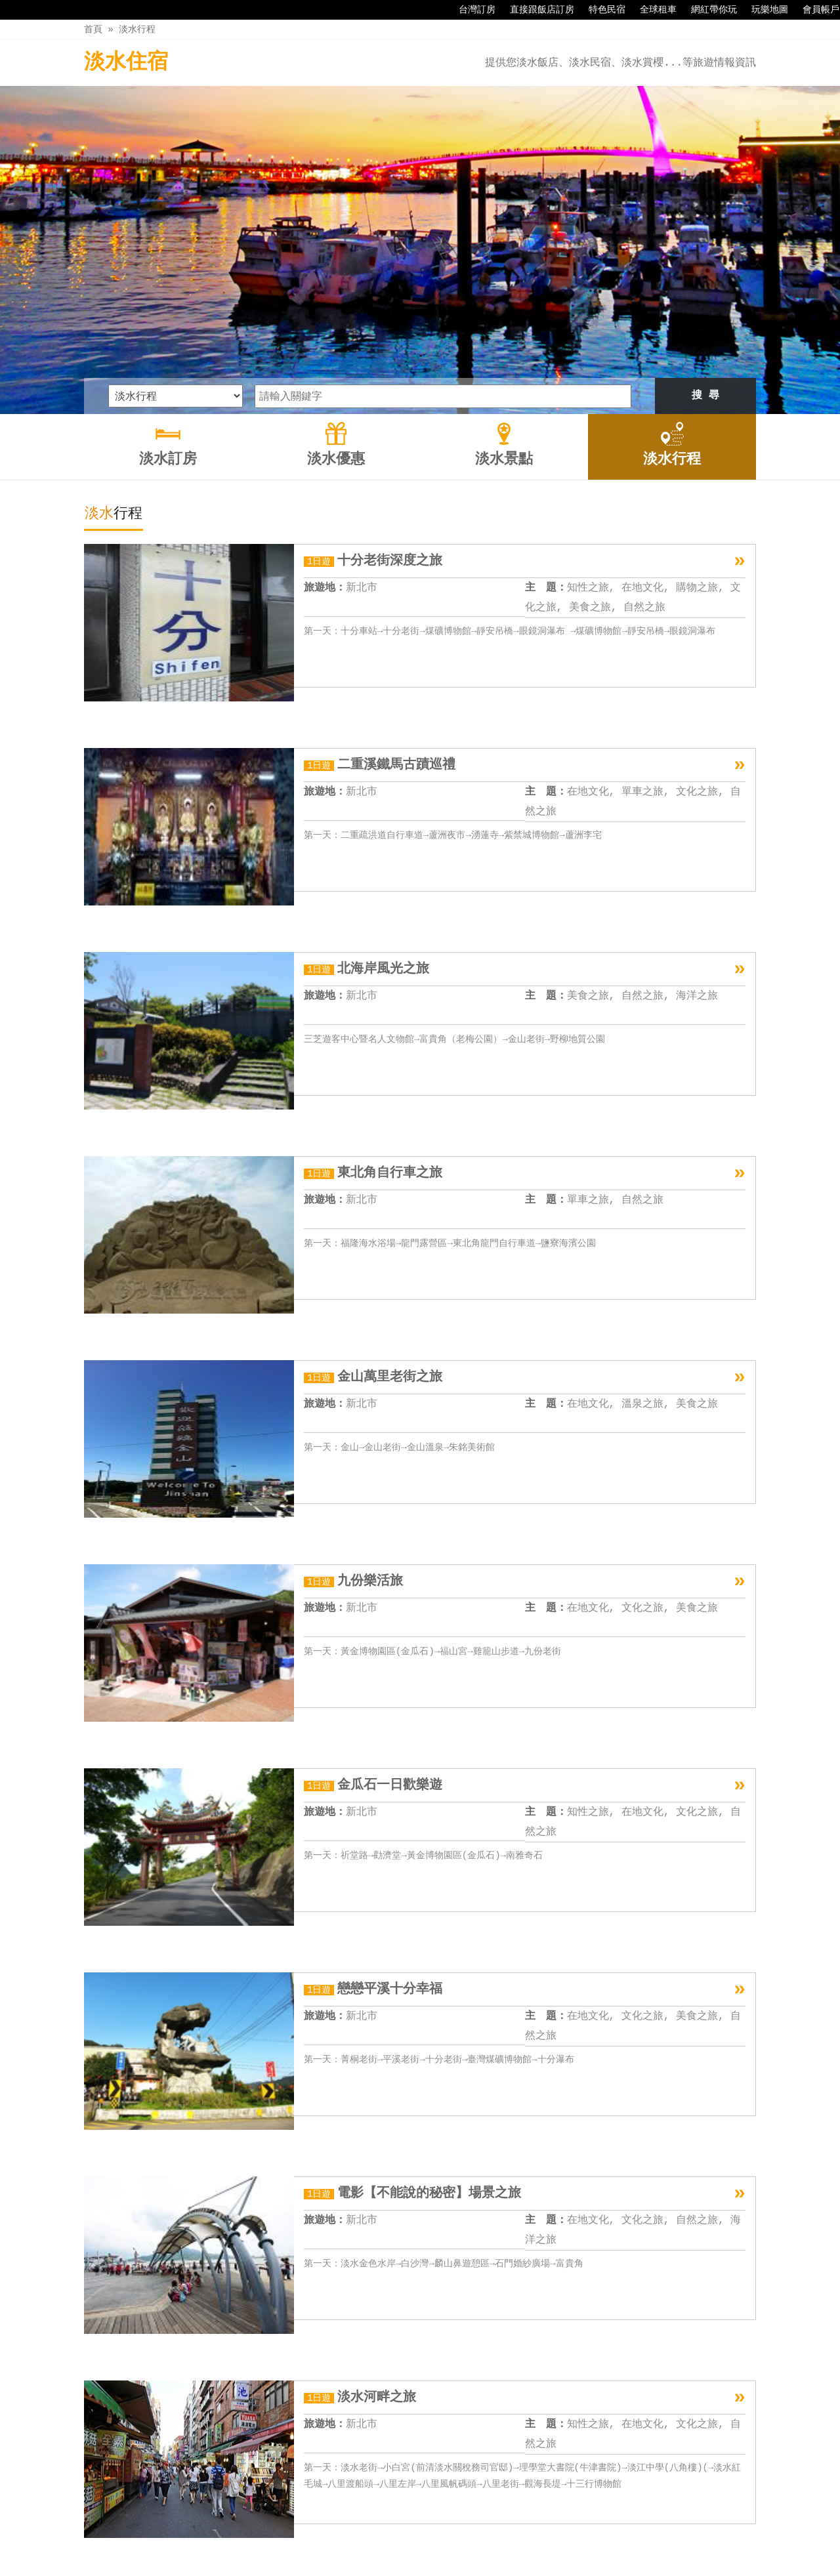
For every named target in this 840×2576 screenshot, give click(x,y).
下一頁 (564, 2459)
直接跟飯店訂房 (535, 10)
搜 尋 (705, 243)
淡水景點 (444, 2538)
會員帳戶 (814, 10)
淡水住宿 (126, 63)
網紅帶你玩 (707, 10)
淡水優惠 (389, 2538)
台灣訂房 (470, 10)
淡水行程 (137, 29)
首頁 (93, 29)
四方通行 (427, 2566)
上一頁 (276, 2459)
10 (478, 2459)
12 (522, 2459)
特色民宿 (600, 10)
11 (499, 2459)
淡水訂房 (333, 2538)
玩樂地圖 (763, 10)
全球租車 (652, 10)
